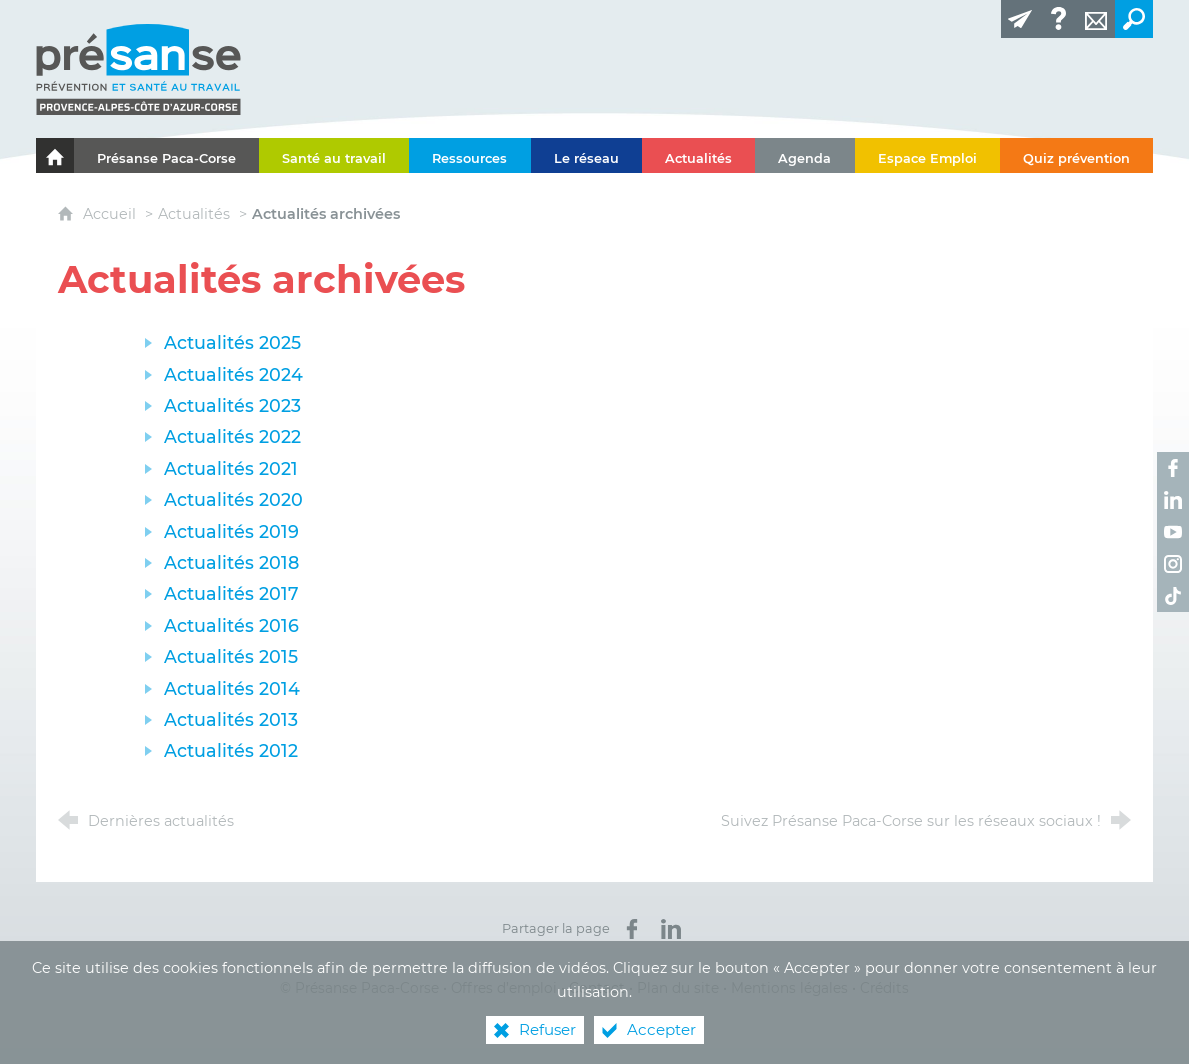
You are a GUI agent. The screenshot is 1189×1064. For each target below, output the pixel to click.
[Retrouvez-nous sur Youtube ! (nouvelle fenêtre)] (1173, 532)
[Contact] (1096, 19)
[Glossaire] (1058, 19)
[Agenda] (804, 155)
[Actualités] (698, 155)
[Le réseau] (586, 155)
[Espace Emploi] (927, 155)
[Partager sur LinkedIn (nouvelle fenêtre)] (671, 929)
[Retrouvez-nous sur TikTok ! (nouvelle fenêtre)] (1173, 596)
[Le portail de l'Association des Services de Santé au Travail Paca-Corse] (55, 155)
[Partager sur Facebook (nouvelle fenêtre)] (632, 929)
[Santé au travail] (334, 155)
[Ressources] (469, 155)
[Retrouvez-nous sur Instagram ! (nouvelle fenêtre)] (1173, 564)
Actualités (194, 214)
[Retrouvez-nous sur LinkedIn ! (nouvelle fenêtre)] (1173, 500)
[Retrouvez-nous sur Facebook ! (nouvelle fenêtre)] (1173, 468)
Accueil (111, 214)
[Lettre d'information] (1020, 19)
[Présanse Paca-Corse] (166, 155)
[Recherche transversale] (1134, 19)
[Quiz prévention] (1076, 155)
